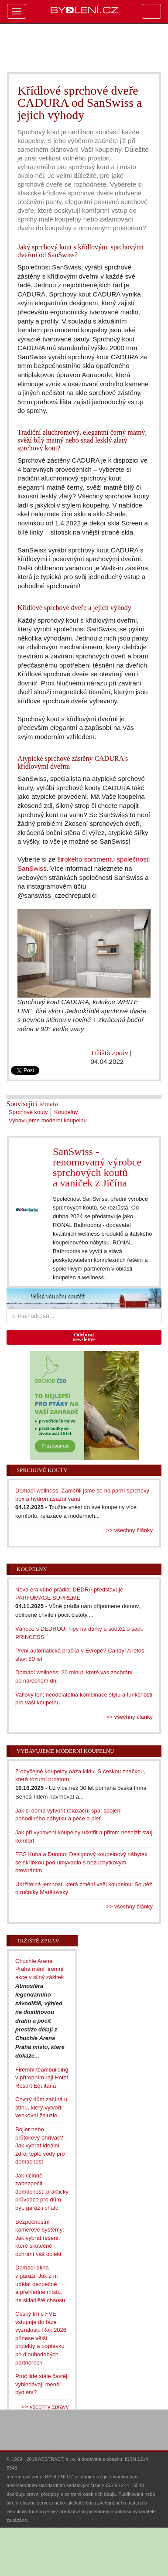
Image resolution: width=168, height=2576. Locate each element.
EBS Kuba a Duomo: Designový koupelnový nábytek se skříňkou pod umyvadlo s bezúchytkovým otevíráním (81, 1862)
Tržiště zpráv (109, 1052)
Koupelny (66, 1112)
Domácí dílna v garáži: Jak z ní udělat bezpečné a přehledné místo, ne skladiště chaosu (40, 2283)
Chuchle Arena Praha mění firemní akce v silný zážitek (39, 1969)
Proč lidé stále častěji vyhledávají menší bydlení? (42, 2384)
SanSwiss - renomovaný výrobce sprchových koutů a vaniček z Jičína (97, 1167)
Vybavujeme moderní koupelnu (48, 1120)
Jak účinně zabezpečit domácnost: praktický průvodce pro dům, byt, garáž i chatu (42, 2191)
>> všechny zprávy (45, 2406)
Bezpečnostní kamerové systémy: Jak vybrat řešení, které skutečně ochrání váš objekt (39, 2237)
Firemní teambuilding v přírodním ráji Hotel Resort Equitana (41, 2077)
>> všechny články (129, 1530)
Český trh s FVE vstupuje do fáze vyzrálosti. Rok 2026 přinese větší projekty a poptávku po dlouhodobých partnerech (40, 2337)
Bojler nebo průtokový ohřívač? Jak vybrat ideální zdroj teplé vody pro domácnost (40, 2145)
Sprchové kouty (28, 1112)
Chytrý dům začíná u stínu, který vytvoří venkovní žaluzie (41, 2107)
